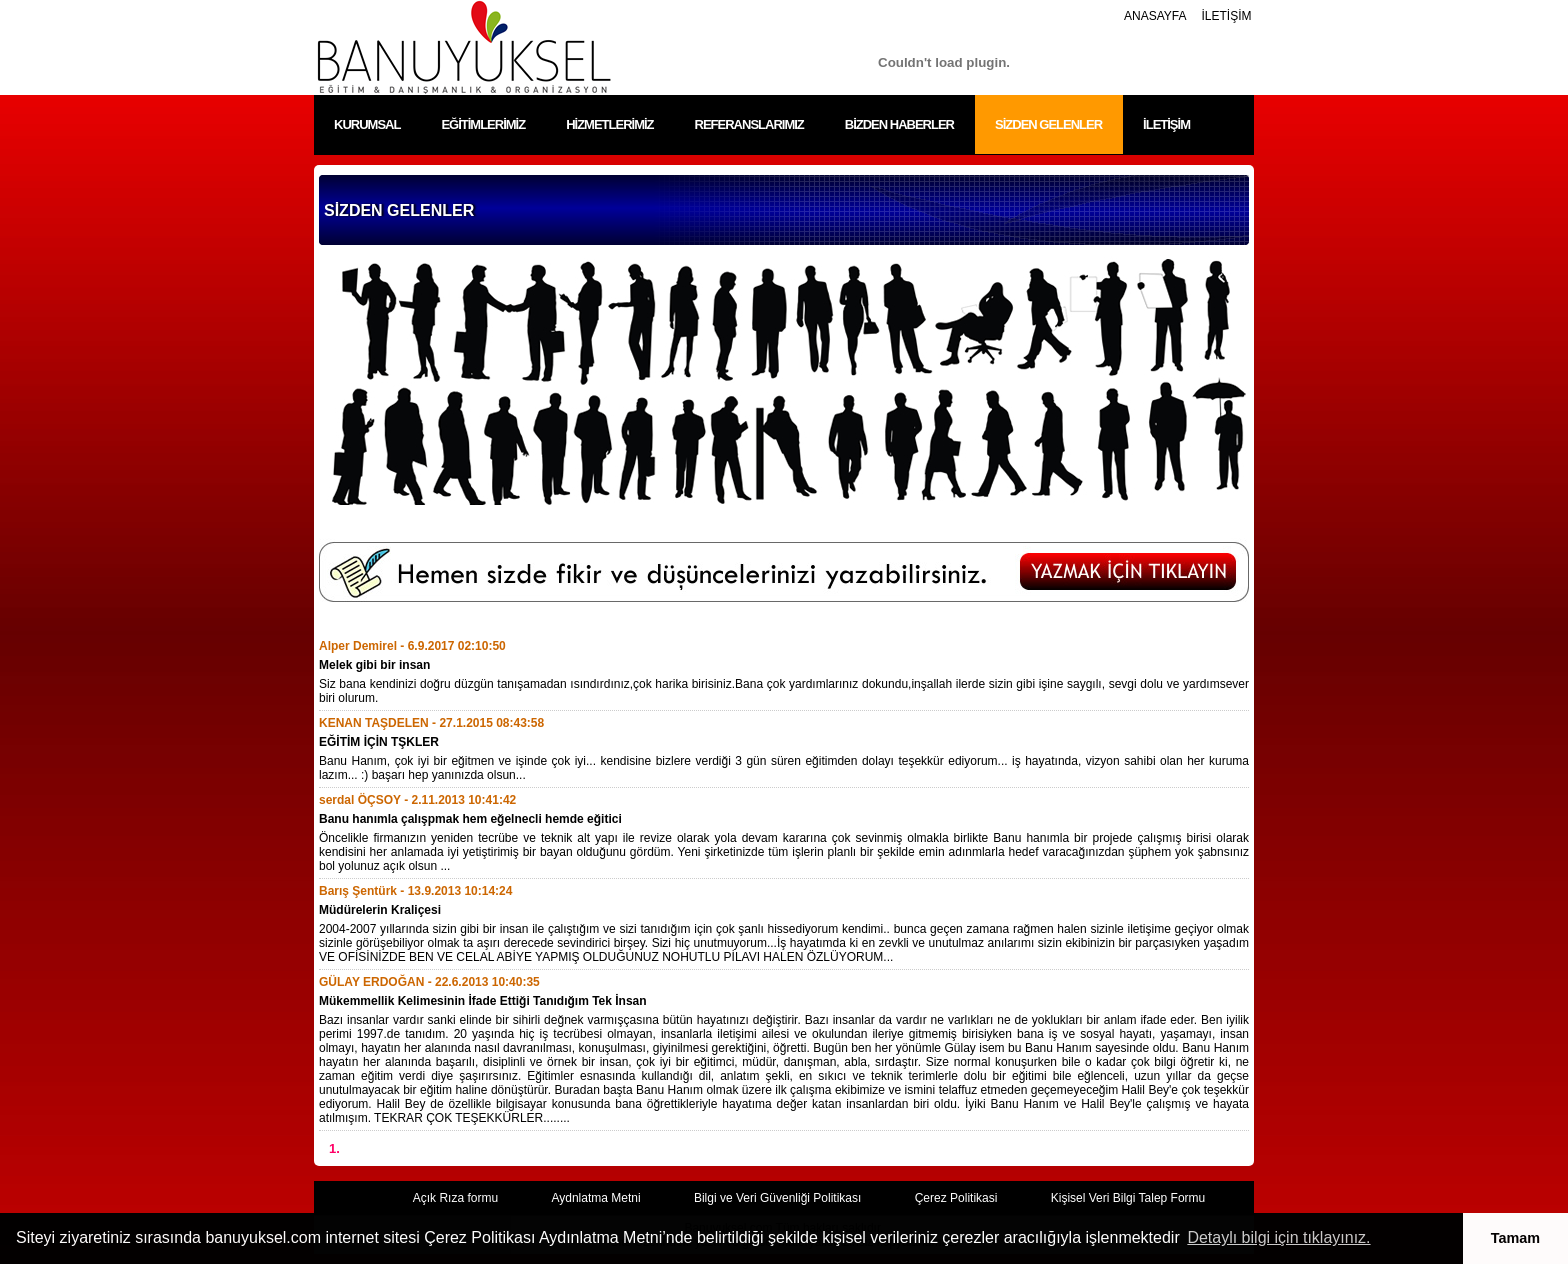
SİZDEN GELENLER (1048, 124)
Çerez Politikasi (956, 1198)
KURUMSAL (367, 124)
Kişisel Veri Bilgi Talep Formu (1128, 1198)
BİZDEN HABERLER (899, 124)
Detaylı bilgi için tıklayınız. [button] (1278, 1237)
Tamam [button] (1515, 1238)
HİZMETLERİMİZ (609, 124)
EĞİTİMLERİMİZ (483, 124)
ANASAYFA (1155, 16)
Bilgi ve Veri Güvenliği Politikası (777, 1198)
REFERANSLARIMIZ (749, 124)
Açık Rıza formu (455, 1198)
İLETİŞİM (1226, 16)
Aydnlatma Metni (595, 1198)
